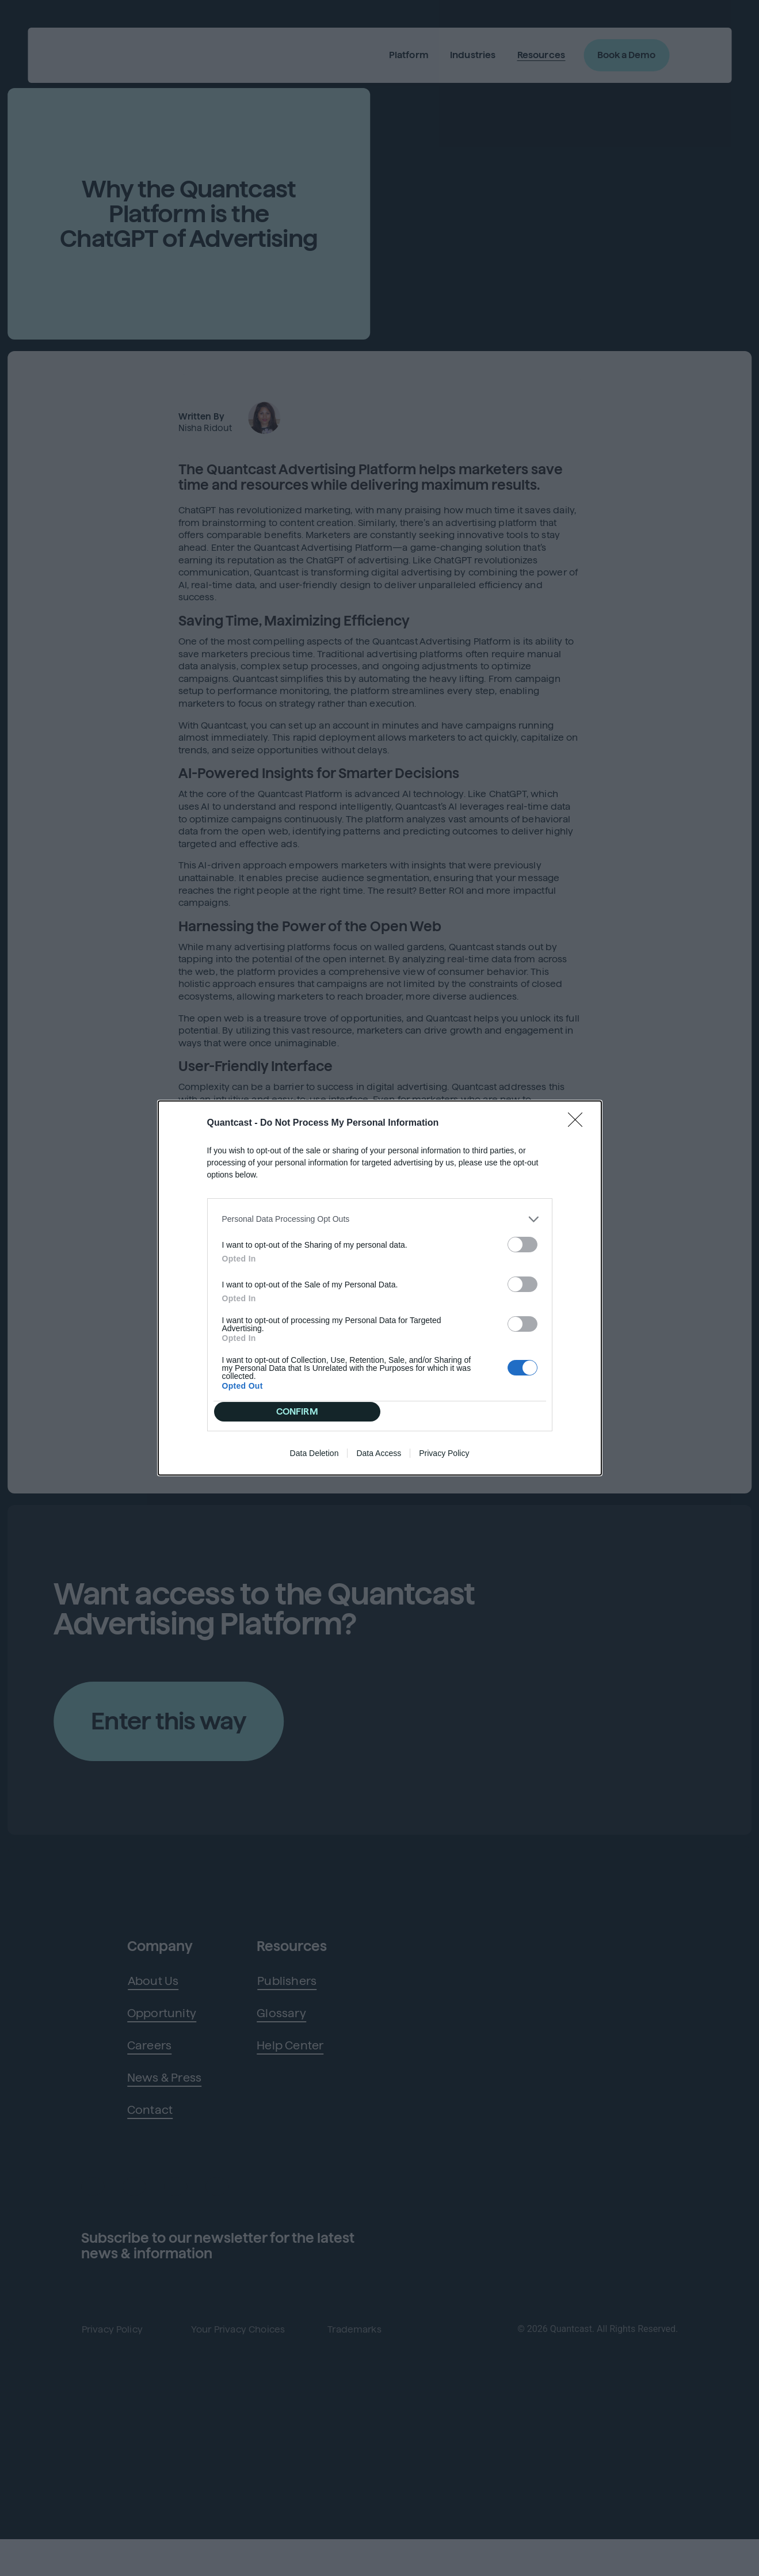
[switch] (522, 1237)
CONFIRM (301, 1411)
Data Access (378, 1460)
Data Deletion (314, 1460)
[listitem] (379, 1212)
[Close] (579, 1116)
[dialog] (379, 1288)
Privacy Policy (444, 1460)
